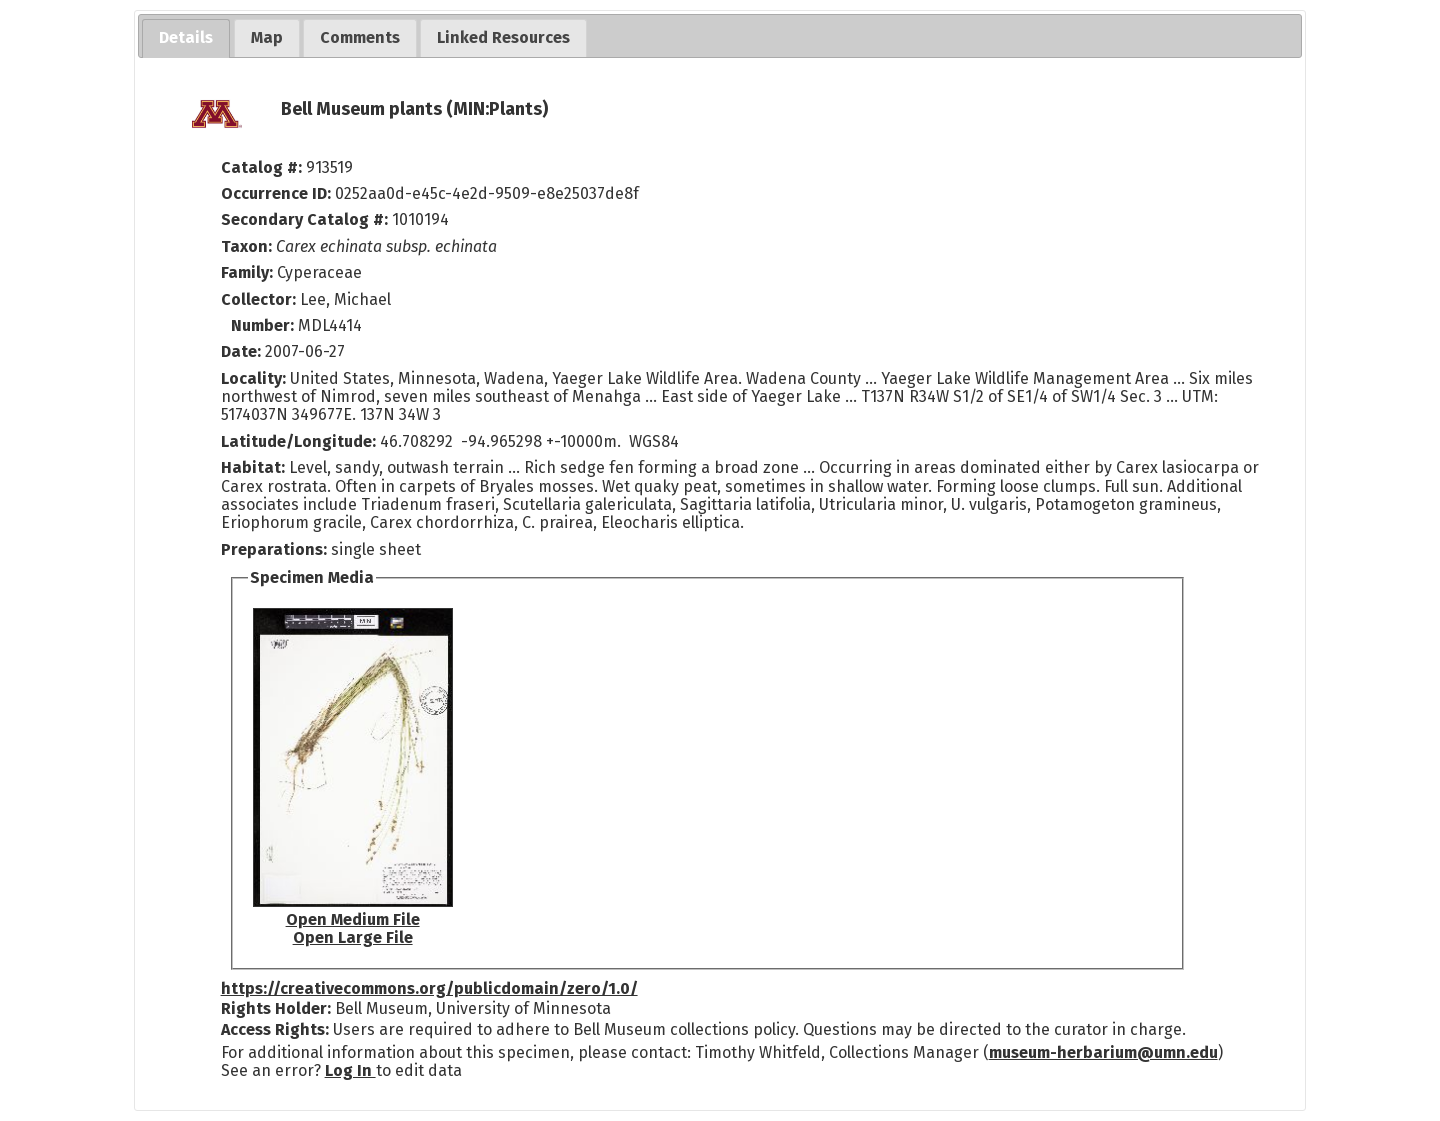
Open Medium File (353, 919)
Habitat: (255, 467)
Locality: (253, 378)
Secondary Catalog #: (304, 219)
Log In (350, 1070)
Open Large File (353, 937)
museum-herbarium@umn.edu (1103, 1052)
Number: (264, 325)
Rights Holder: (276, 1008)
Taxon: (246, 246)
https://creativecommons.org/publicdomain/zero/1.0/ (429, 988)
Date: (241, 351)
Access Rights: (275, 1029)
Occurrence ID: (278, 193)
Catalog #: (263, 167)
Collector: (260, 299)
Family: (247, 272)
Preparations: (274, 549)
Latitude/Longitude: (298, 441)
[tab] (186, 38)
